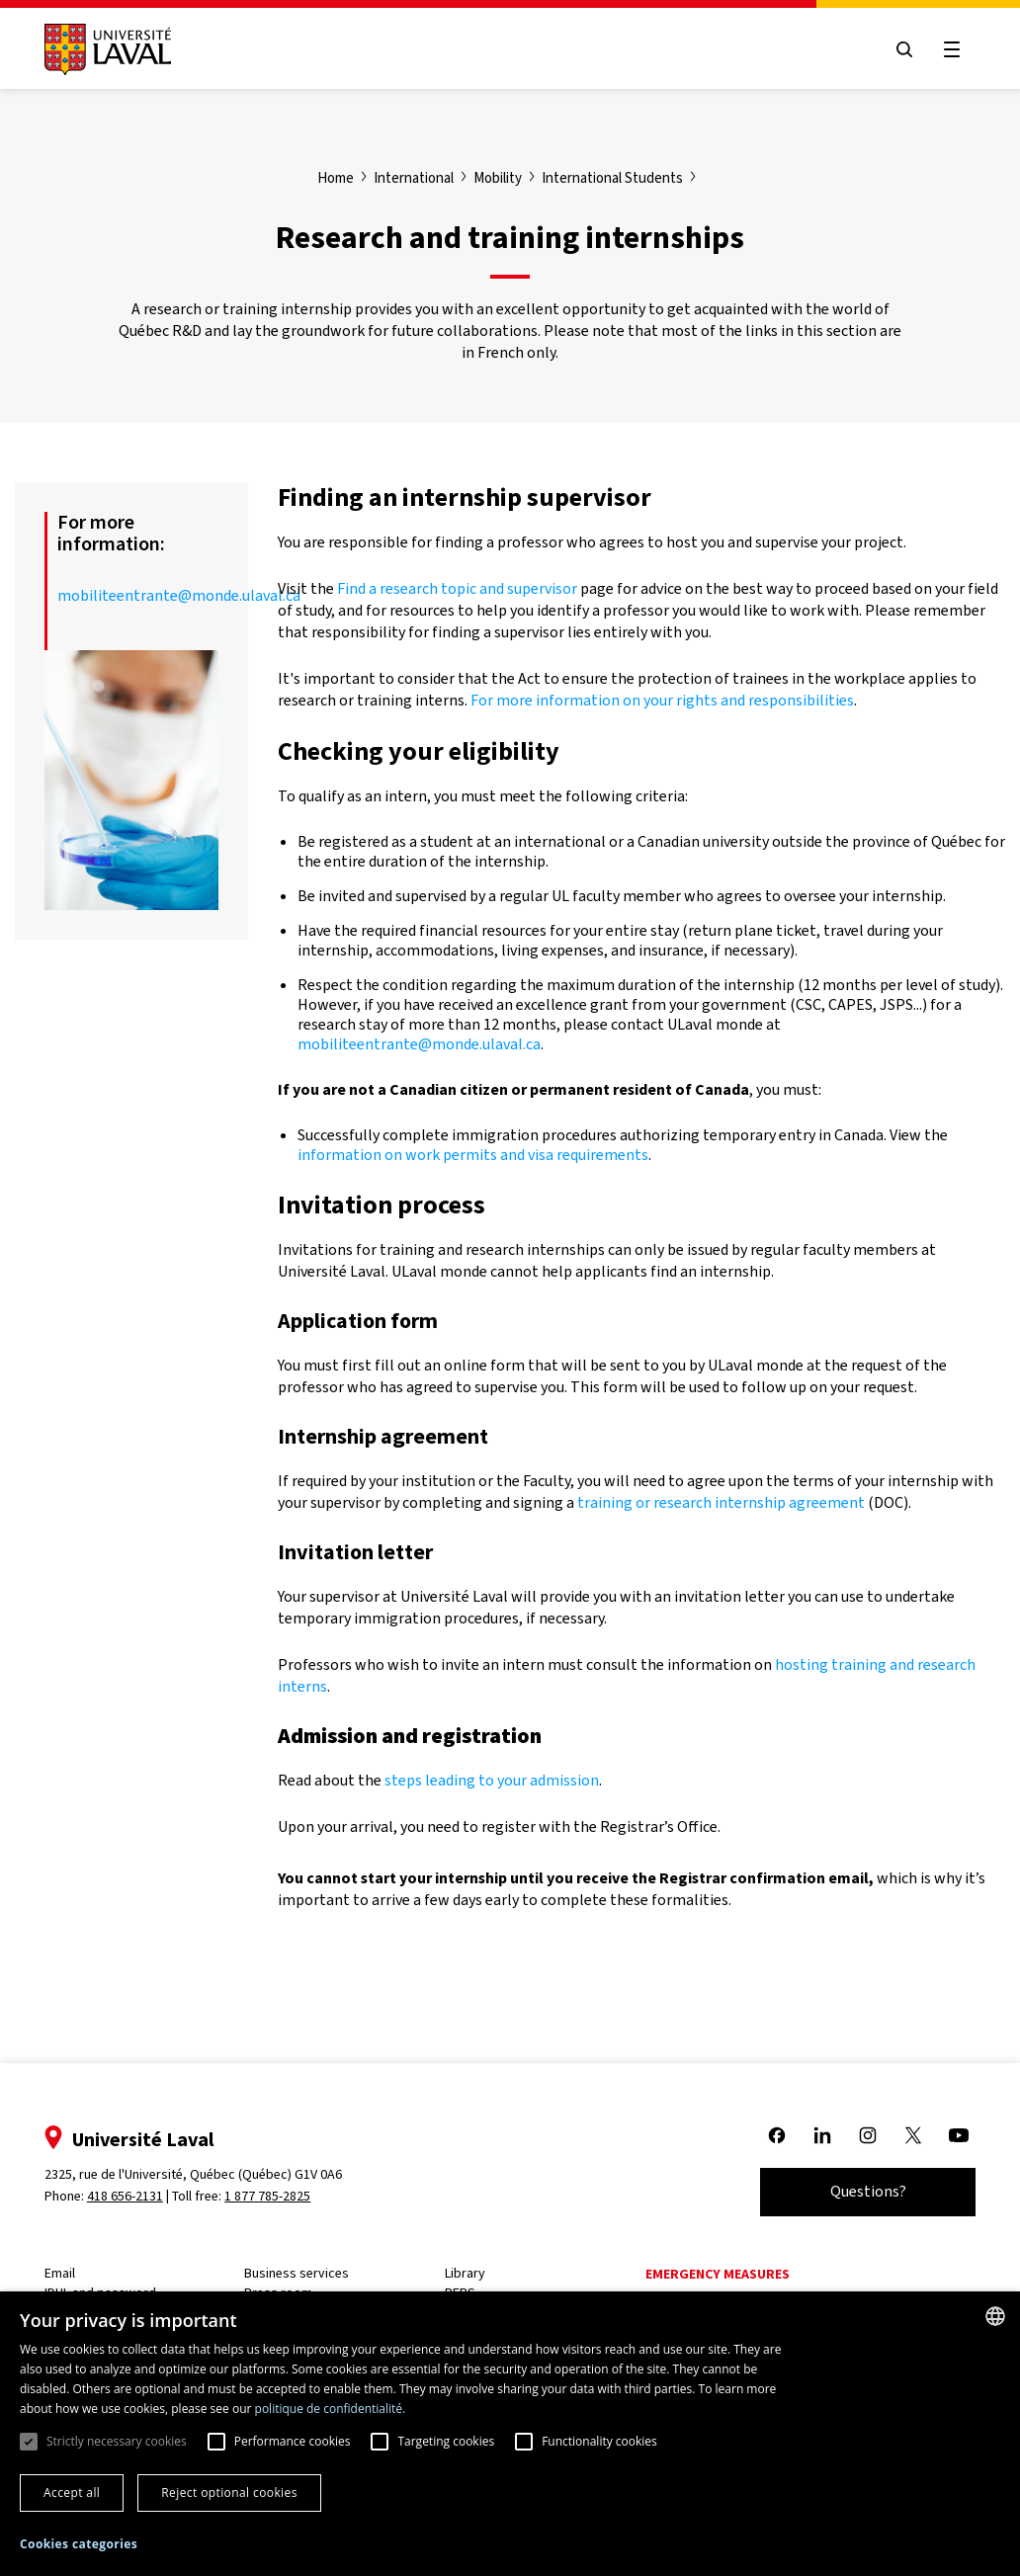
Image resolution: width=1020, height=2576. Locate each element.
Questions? (867, 2191)
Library (466, 2273)
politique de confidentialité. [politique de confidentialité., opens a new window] (330, 2408)
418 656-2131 (126, 2196)
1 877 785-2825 (269, 2196)
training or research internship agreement (721, 1502)
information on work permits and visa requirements (473, 1154)
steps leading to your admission (491, 1780)
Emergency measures (718, 2274)
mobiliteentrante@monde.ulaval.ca (178, 595)
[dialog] (510, 2433)
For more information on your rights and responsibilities (662, 700)
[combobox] (995, 2316)
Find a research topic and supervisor (457, 588)
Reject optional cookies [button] (229, 2492)
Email (60, 2273)
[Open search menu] (903, 49)
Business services (298, 2273)
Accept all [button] (71, 2492)
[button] (78, 2544)
